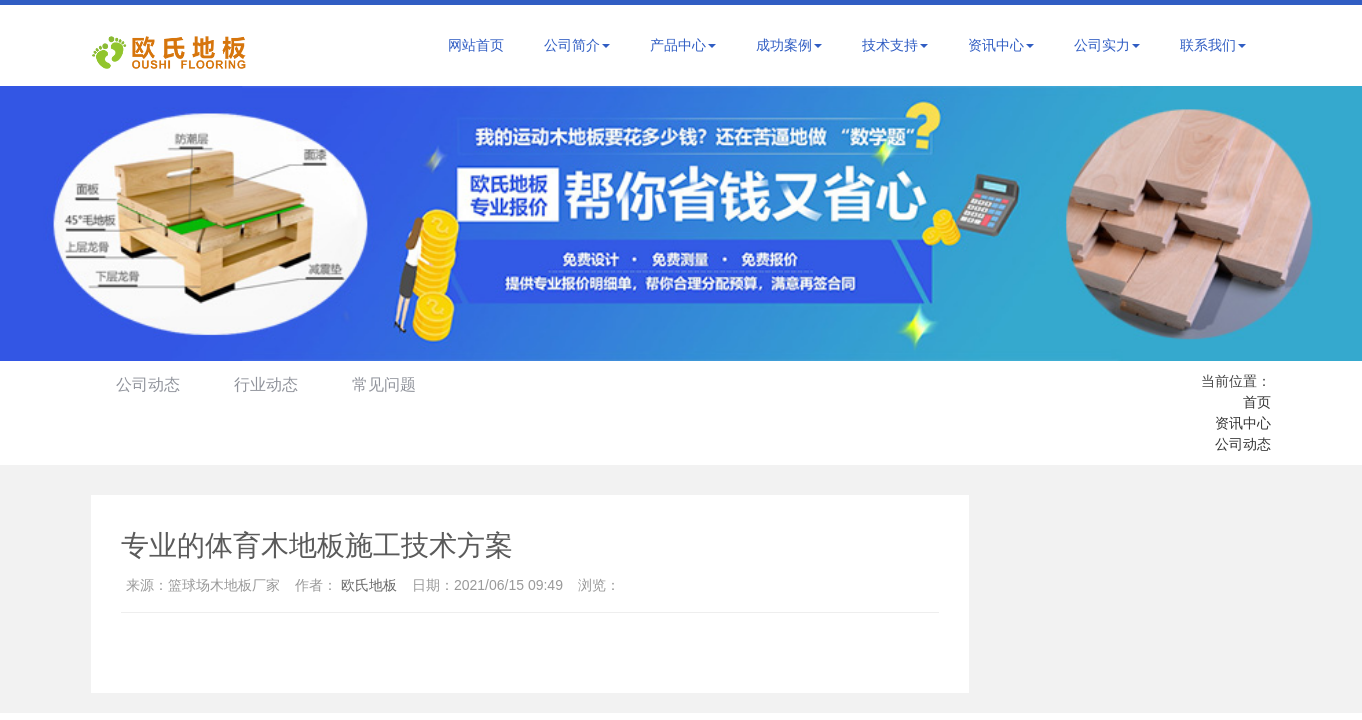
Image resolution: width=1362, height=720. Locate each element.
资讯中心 (1001, 45)
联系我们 (1213, 45)
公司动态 (148, 384)
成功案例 (789, 45)
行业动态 (266, 384)
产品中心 (683, 45)
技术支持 (895, 45)
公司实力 (1107, 45)
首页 (1257, 402)
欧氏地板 (369, 585)
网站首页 (476, 45)
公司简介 (577, 45)
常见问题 (384, 384)
